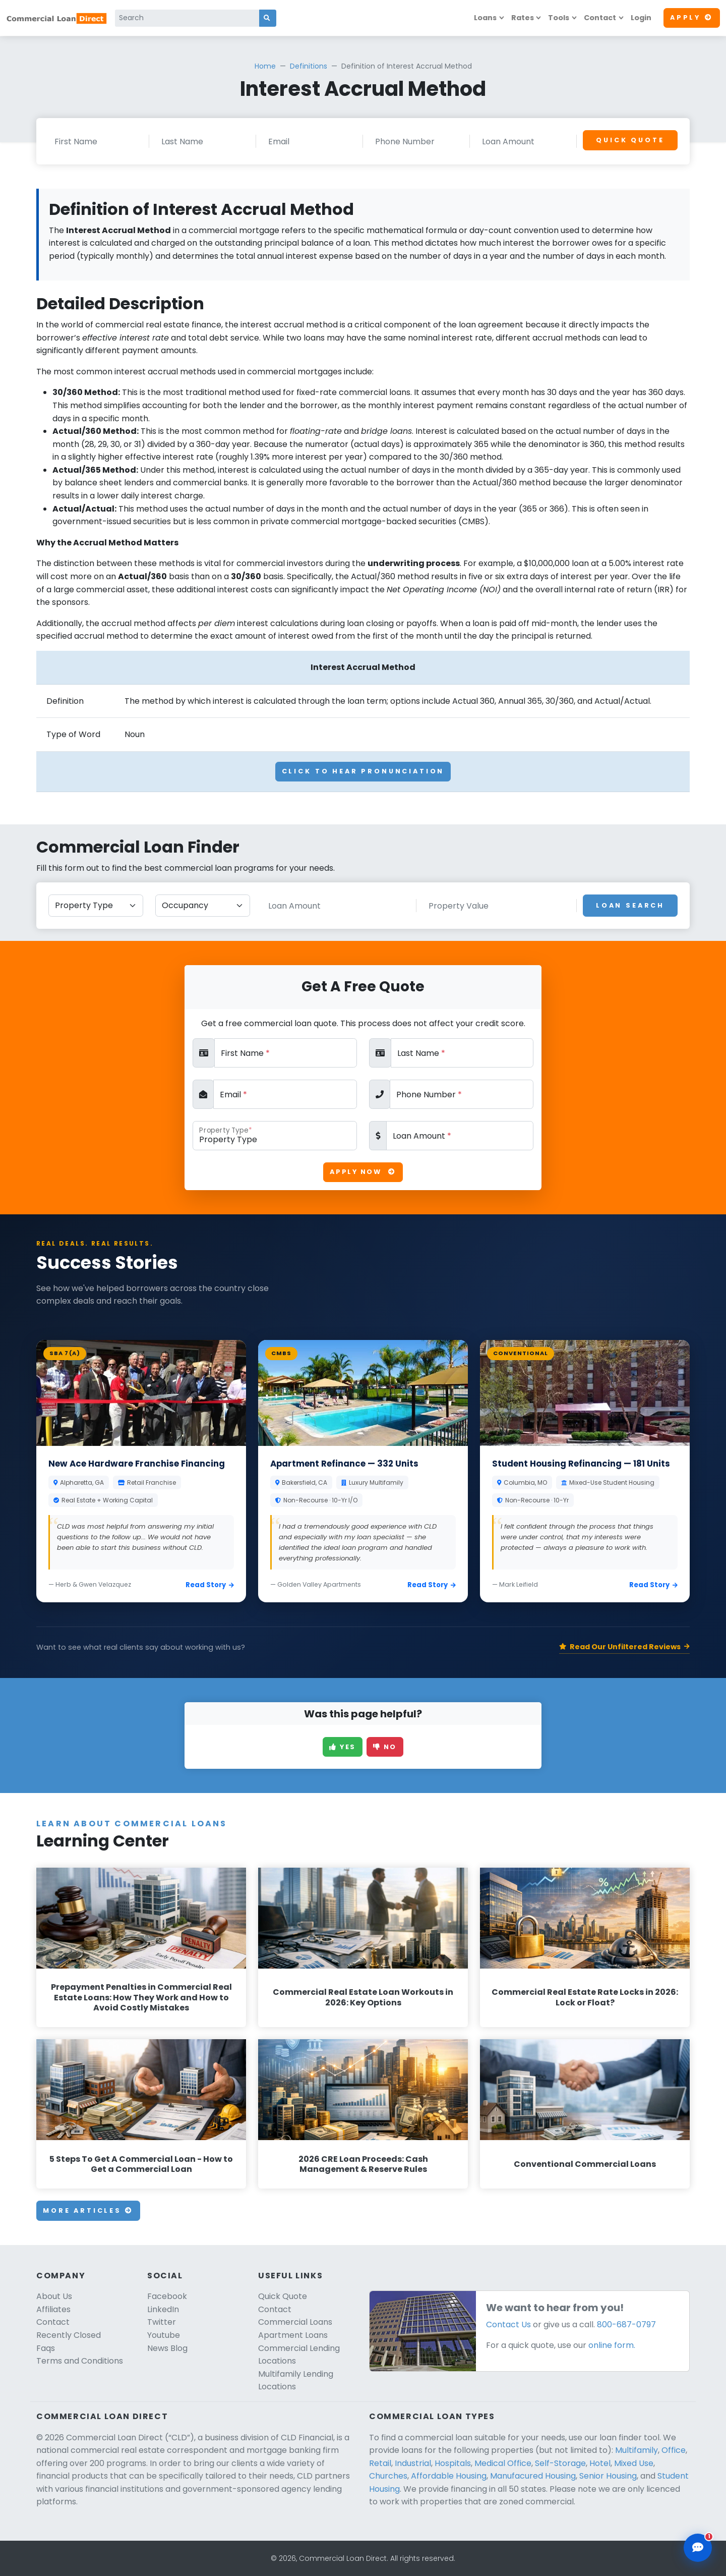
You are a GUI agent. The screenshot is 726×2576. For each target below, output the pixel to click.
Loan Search (630, 905)
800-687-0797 (626, 2324)
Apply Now (363, 1171)
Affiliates (53, 2309)
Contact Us (508, 2324)
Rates (522, 18)
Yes (342, 1747)
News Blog (167, 2348)
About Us (54, 2296)
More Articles (88, 2210)
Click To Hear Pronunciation (363, 771)
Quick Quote (630, 140)
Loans (485, 18)
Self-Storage (560, 2463)
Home (265, 66)
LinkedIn (163, 2309)
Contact (600, 18)
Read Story (210, 1585)
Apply (691, 17)
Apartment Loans (293, 2335)
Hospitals (453, 2463)
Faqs (45, 2348)
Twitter (161, 2322)
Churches (388, 2476)
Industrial (413, 2463)
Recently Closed (68, 2335)
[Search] (187, 18)
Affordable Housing (449, 2476)
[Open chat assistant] (698, 2548)
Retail (380, 2463)
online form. (611, 2345)
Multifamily (636, 2450)
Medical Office (502, 2463)
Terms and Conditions (79, 2361)
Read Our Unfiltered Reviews (624, 1647)
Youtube (163, 2335)
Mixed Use (633, 2463)
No (385, 1747)
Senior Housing (608, 2476)
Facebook (167, 2296)
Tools (558, 18)
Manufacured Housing (533, 2476)
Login (641, 18)
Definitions (308, 66)
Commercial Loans (295, 2322)
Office (673, 2450)
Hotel (600, 2463)
